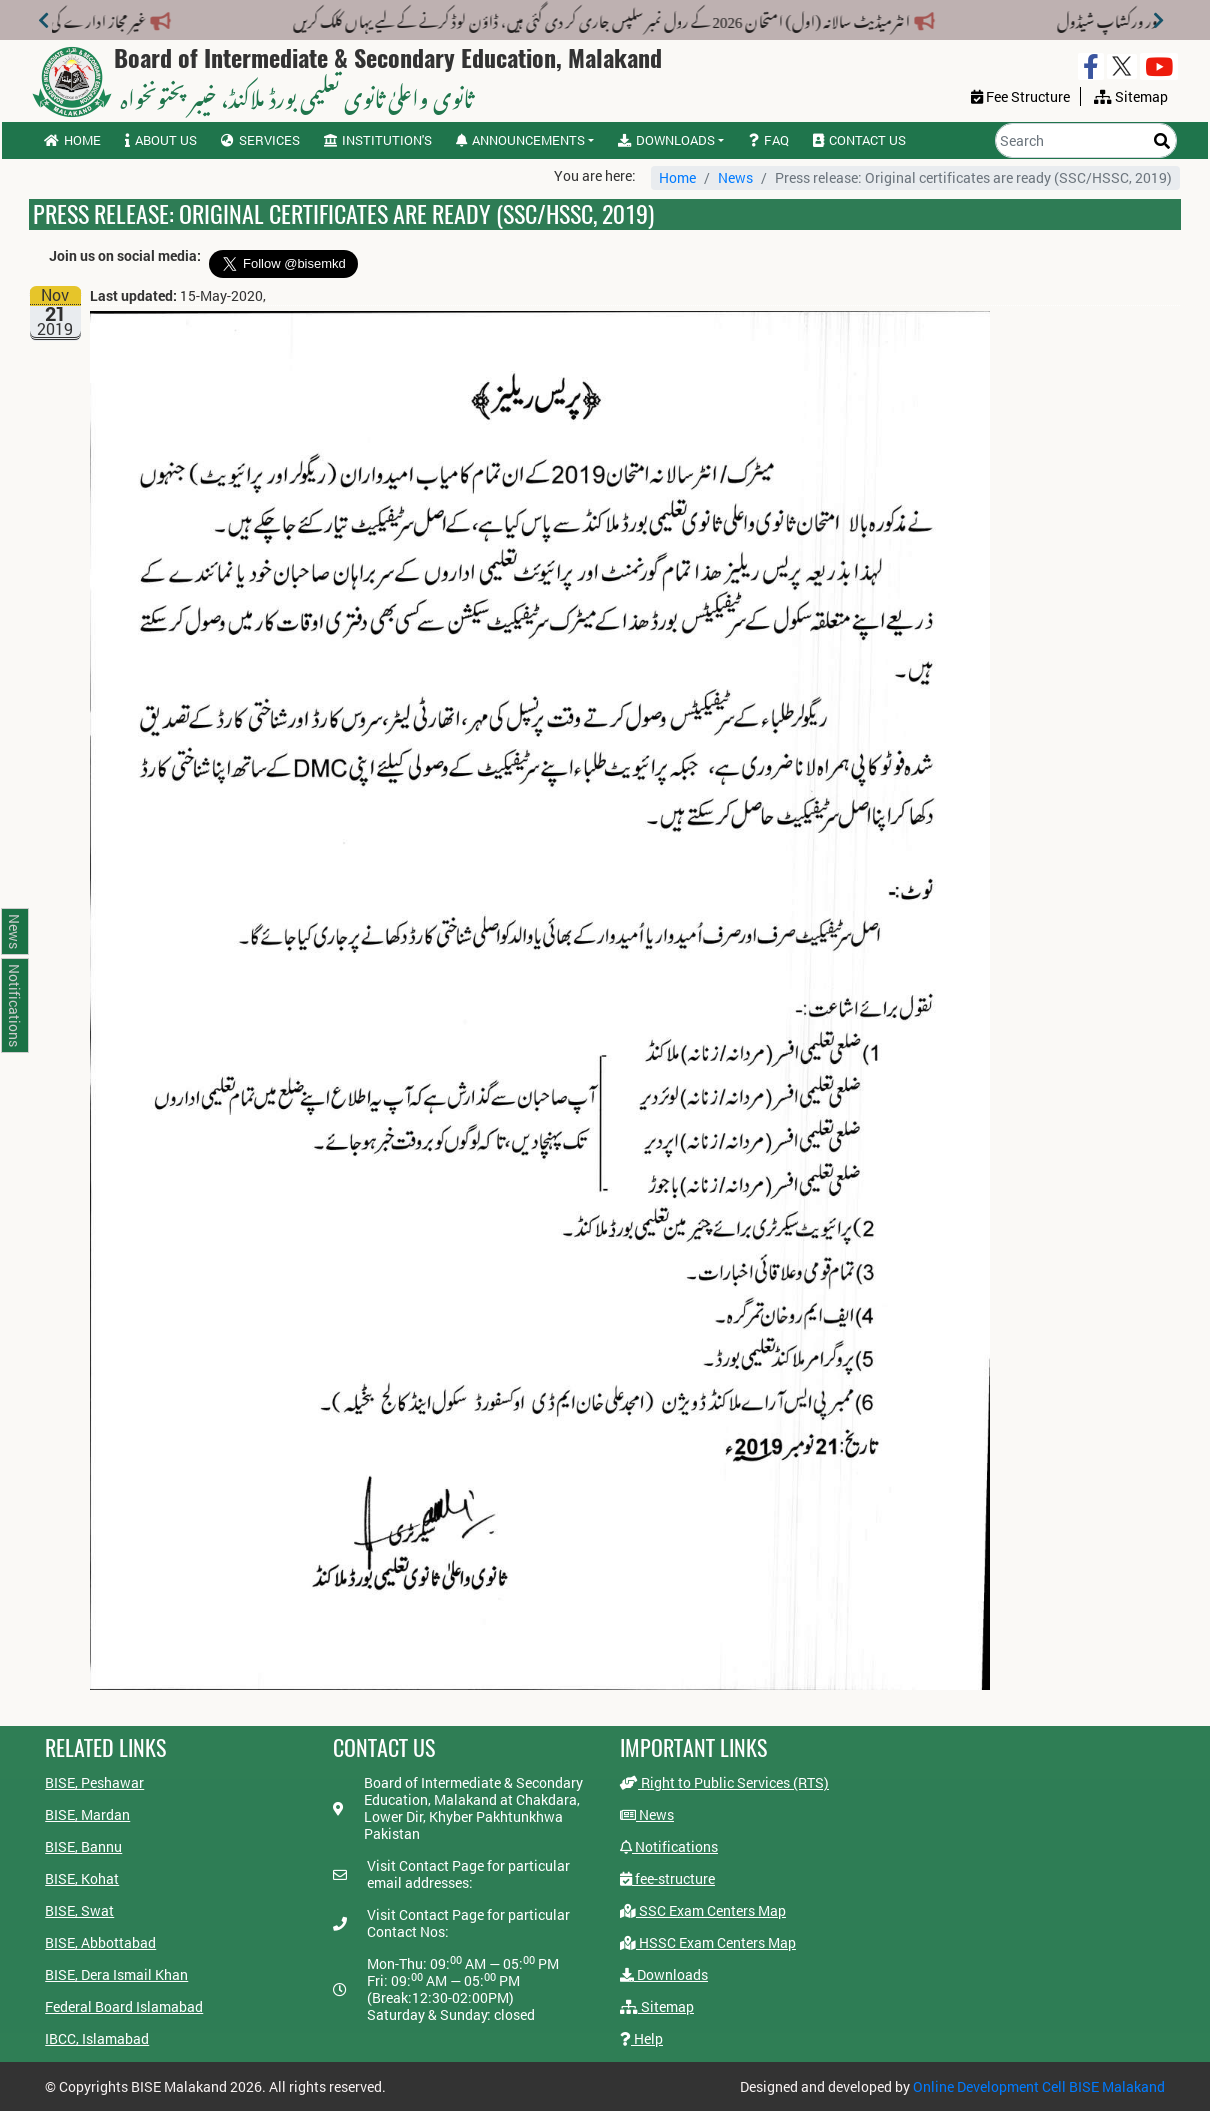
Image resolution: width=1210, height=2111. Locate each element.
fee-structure (667, 1878)
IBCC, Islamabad (97, 2038)
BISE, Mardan (87, 1814)
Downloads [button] (666, 140)
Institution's (378, 140)
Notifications (669, 1846)
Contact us (859, 140)
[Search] (1086, 140)
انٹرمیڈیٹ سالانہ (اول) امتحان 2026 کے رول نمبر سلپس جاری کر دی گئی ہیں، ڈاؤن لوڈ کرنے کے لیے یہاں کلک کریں (598, 18)
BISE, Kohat (82, 1878)
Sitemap (657, 2006)
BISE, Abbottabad (100, 1942)
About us (161, 140)
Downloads (664, 1974)
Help (641, 2038)
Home (72, 140)
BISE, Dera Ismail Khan (116, 1974)
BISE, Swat (79, 1910)
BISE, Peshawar (94, 1782)
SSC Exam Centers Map (703, 1910)
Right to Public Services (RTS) (724, 1782)
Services (260, 140)
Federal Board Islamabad (124, 2006)
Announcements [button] (520, 140)
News (735, 177)
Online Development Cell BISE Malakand (1039, 2086)
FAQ (769, 140)
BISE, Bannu (83, 1846)
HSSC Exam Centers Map (708, 1942)
